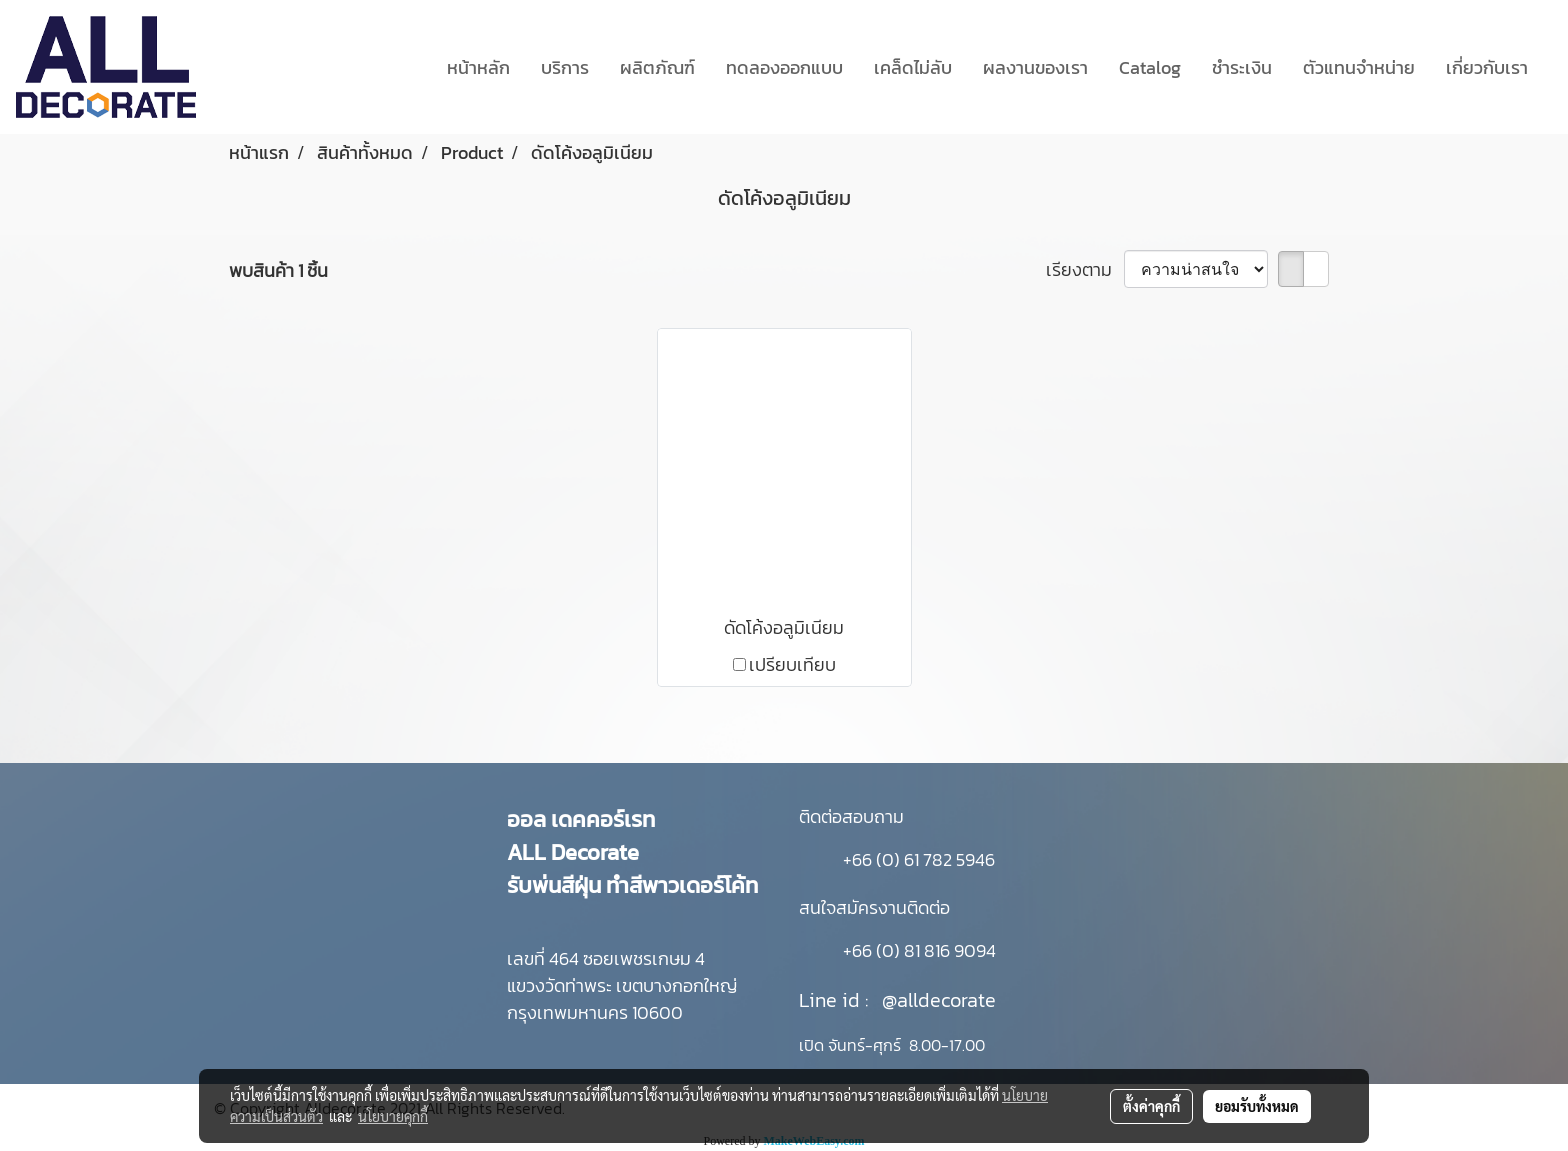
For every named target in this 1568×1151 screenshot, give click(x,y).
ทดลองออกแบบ (784, 67)
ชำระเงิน (1242, 67)
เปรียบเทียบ (792, 664)
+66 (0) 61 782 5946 (919, 859)
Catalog (1150, 67)
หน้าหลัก (478, 67)
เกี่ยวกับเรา (1487, 67)
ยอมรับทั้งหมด (1257, 1106)
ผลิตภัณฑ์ (657, 67)
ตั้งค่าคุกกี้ (1151, 1106)
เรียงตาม (1085, 269)
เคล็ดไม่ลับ (913, 67)
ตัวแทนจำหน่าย (1359, 67)
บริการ (565, 67)
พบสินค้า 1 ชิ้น (278, 270)
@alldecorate (939, 1000)
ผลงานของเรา (1035, 67)
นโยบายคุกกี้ (393, 1116)
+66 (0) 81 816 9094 (919, 950)
